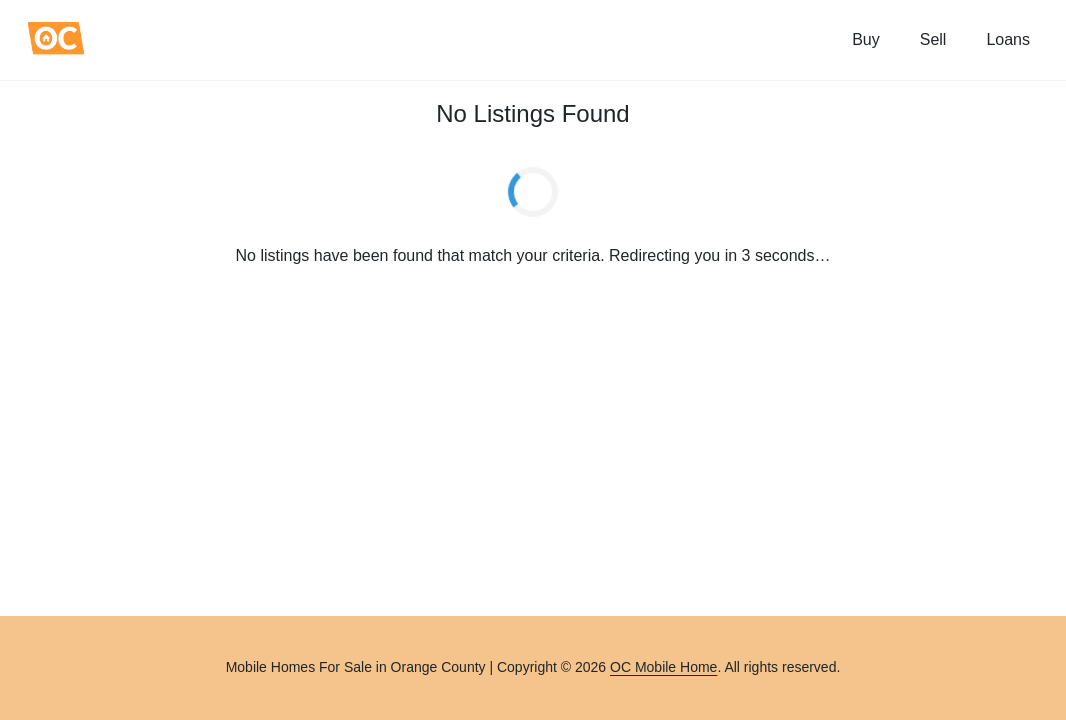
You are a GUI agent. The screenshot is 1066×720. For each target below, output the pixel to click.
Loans (1008, 39)
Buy (866, 39)
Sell (933, 39)
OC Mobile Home (663, 667)
